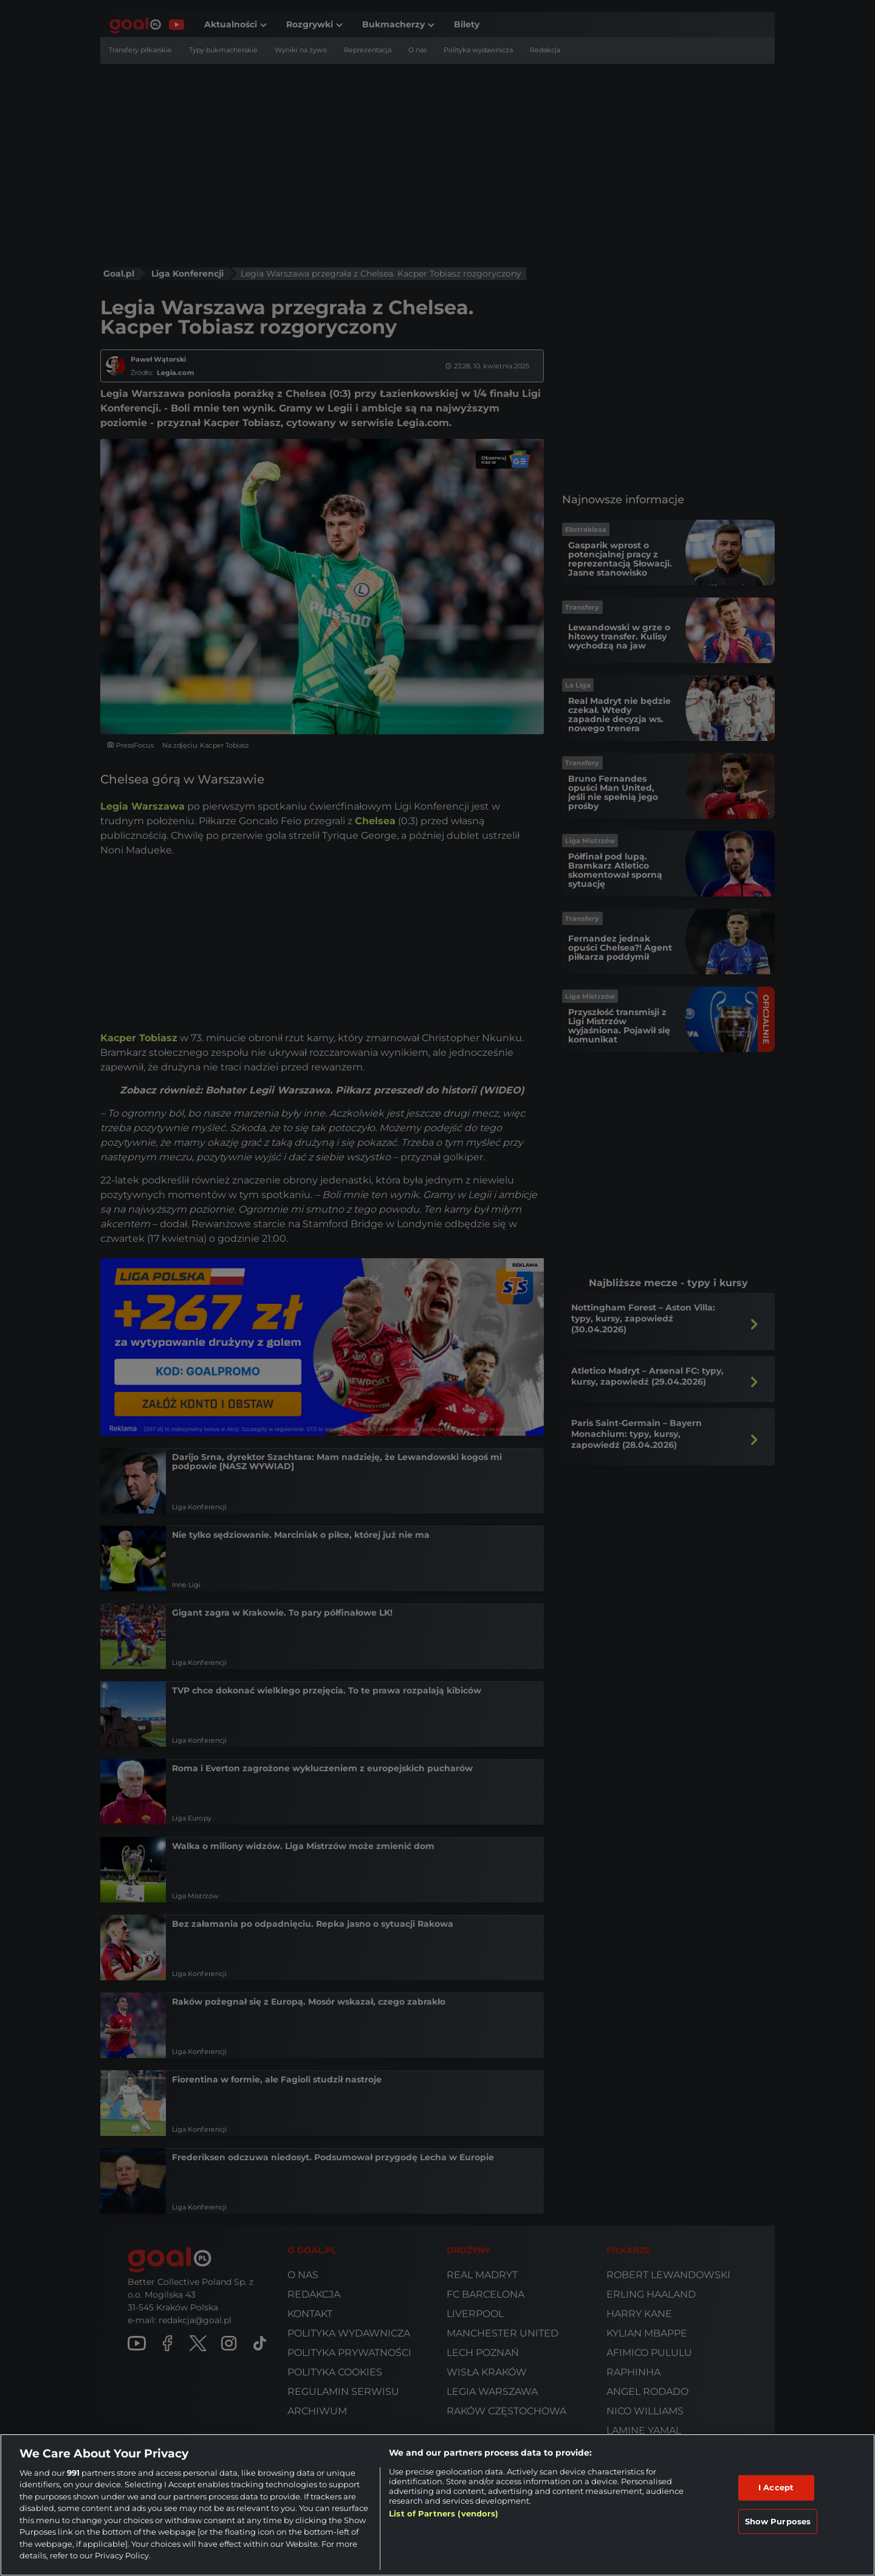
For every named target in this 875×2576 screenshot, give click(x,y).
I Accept (776, 2487)
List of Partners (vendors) (443, 2513)
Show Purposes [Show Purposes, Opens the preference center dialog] (778, 2521)
